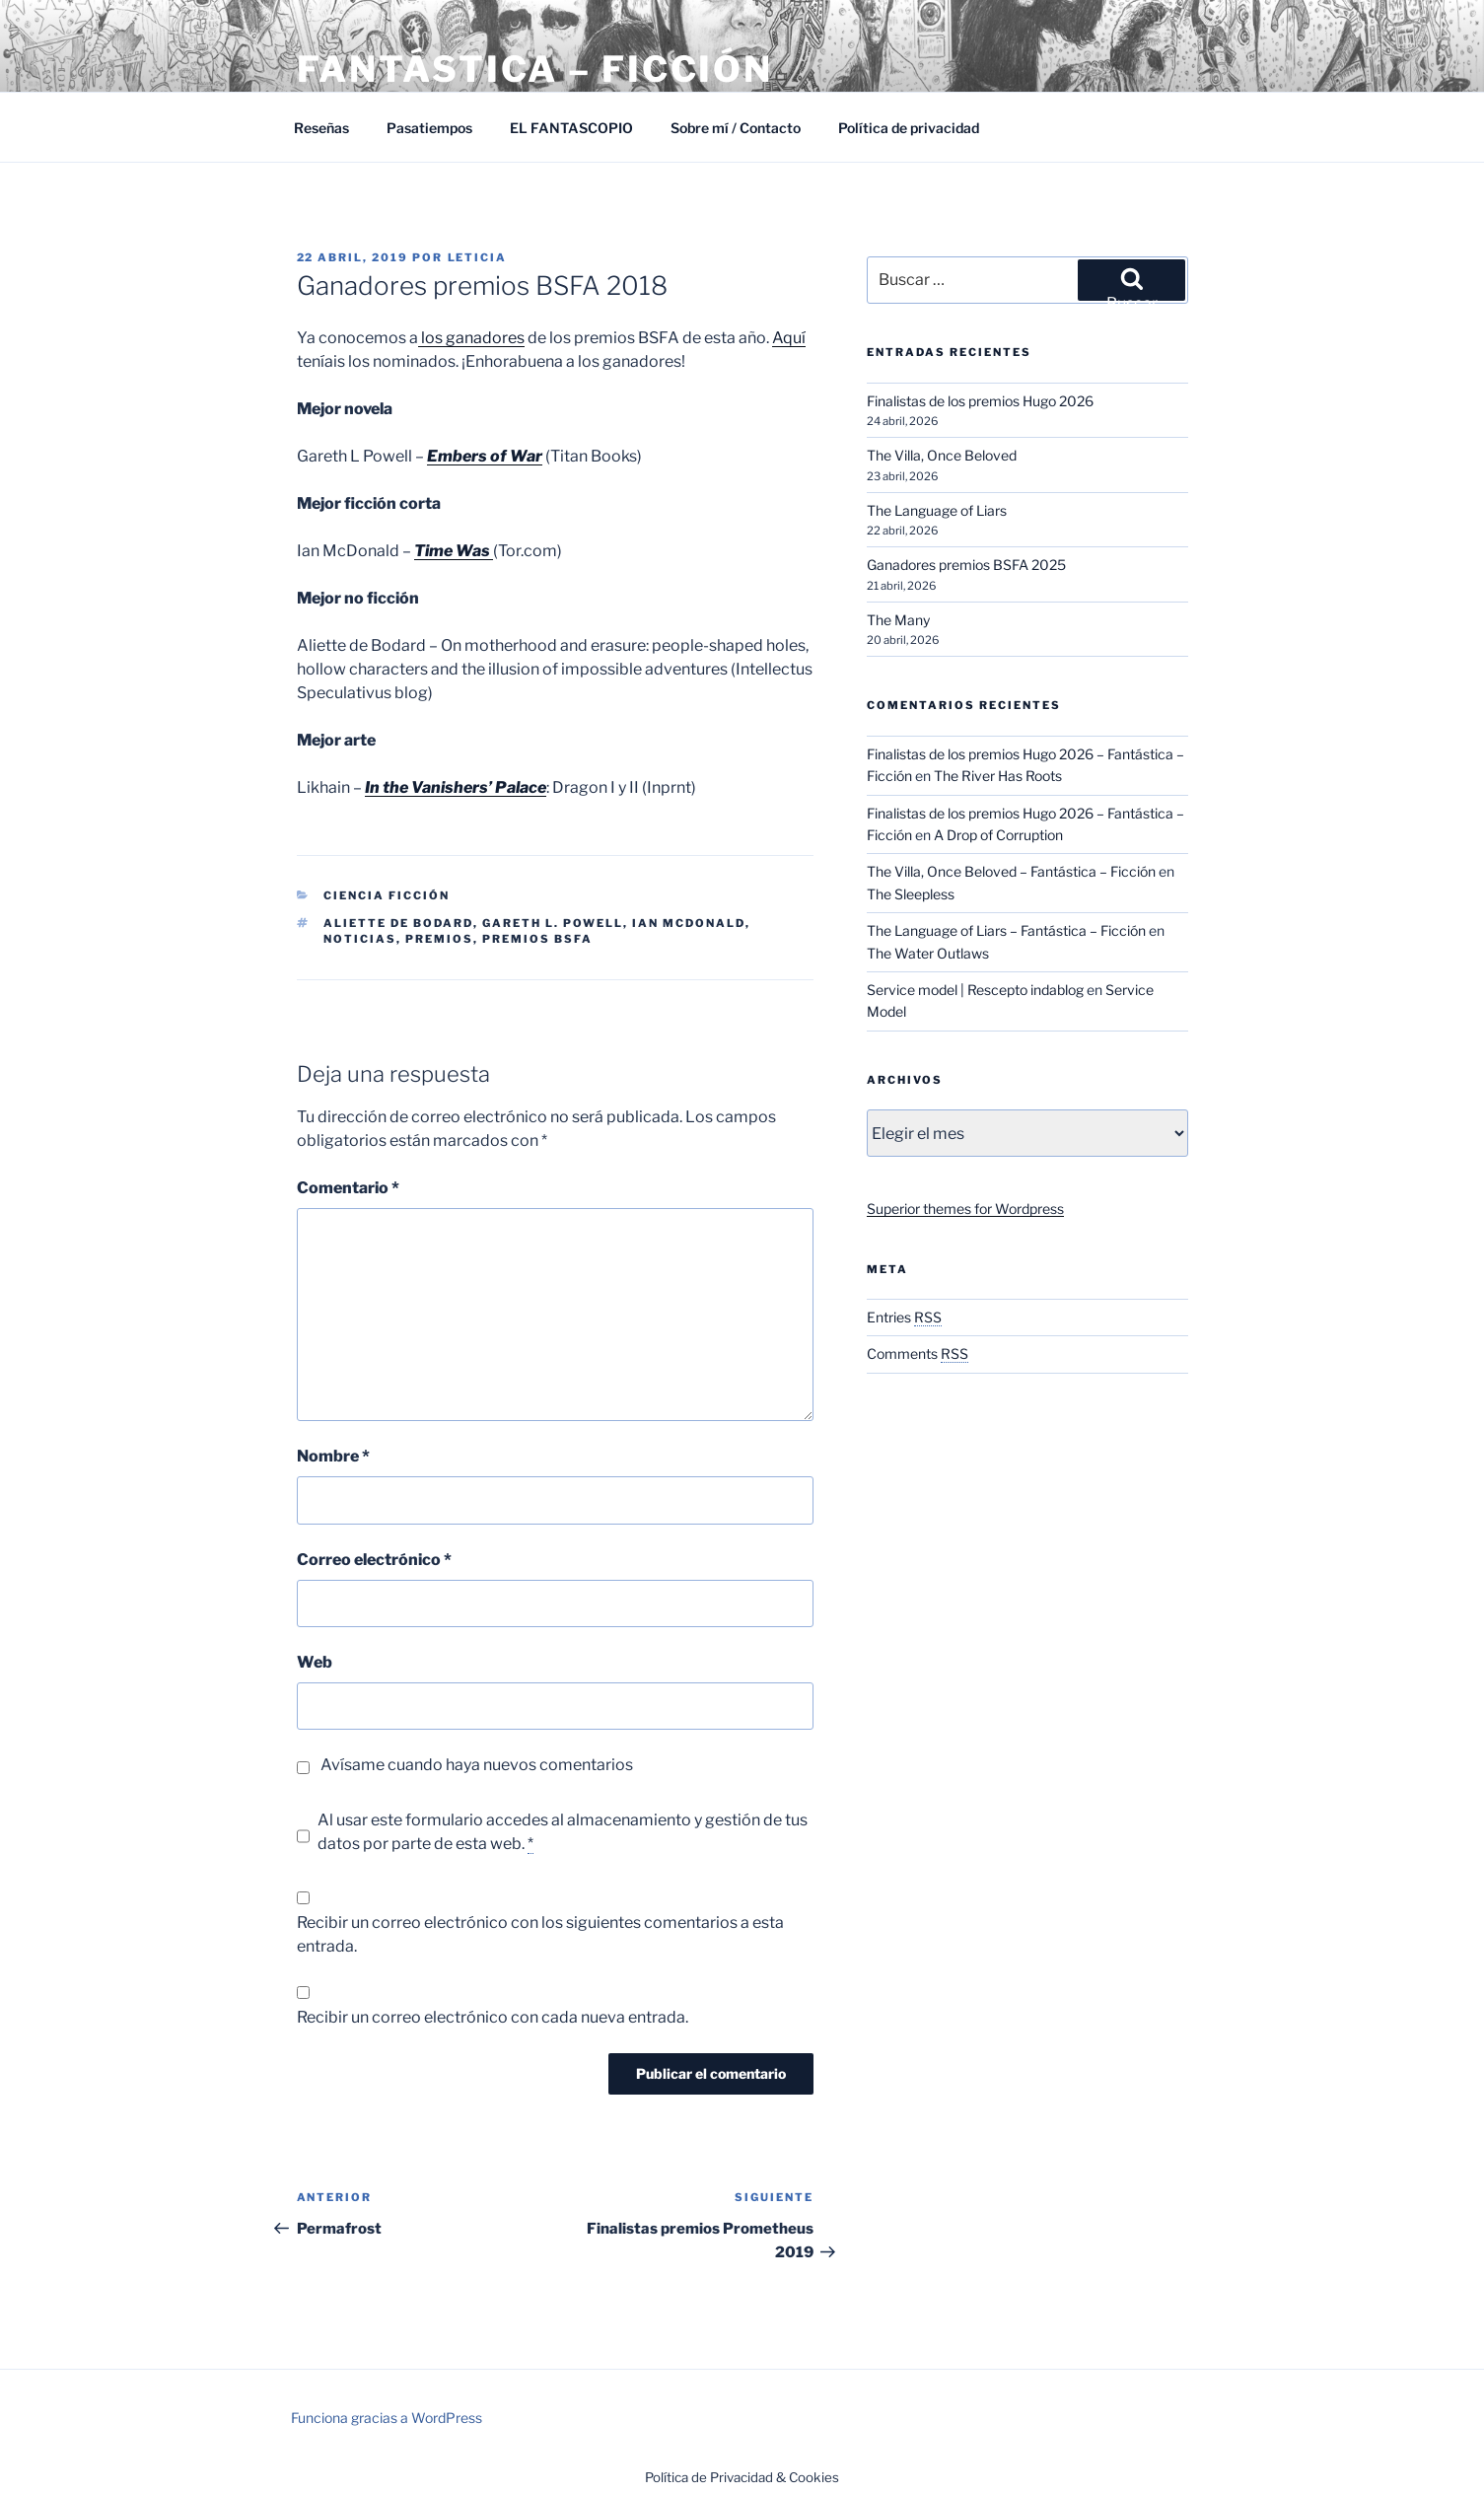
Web (314, 1662)
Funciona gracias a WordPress (386, 2417)
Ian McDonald (688, 923)
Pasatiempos (429, 127)
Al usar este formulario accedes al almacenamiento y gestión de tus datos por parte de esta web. (563, 1832)
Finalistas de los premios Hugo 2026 (980, 400)
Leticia (478, 257)
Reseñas (321, 127)
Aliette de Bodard (398, 923)
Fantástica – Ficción (535, 69)
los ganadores (471, 337)
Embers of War (484, 456)
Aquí (789, 337)
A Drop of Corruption (998, 834)
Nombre (333, 1456)
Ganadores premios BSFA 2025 (966, 564)
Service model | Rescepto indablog (975, 989)
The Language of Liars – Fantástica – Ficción (1006, 930)
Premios (439, 939)
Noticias (359, 939)
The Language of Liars (937, 510)
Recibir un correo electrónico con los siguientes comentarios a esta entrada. (540, 1934)
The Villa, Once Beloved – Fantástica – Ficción (1011, 871)
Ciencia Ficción (386, 895)
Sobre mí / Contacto (736, 127)
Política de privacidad (908, 127)
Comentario (348, 1187)
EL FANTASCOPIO (571, 127)
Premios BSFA (537, 939)
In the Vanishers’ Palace (455, 787)
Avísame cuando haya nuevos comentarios (476, 1764)
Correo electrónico (374, 1559)
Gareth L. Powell (552, 923)
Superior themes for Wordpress (965, 1208)
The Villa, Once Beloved (942, 455)
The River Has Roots (998, 775)
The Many (898, 619)
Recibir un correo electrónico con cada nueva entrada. (492, 2017)
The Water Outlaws (928, 953)
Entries (904, 1317)
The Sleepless (910, 894)
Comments (917, 1353)
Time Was (453, 550)
